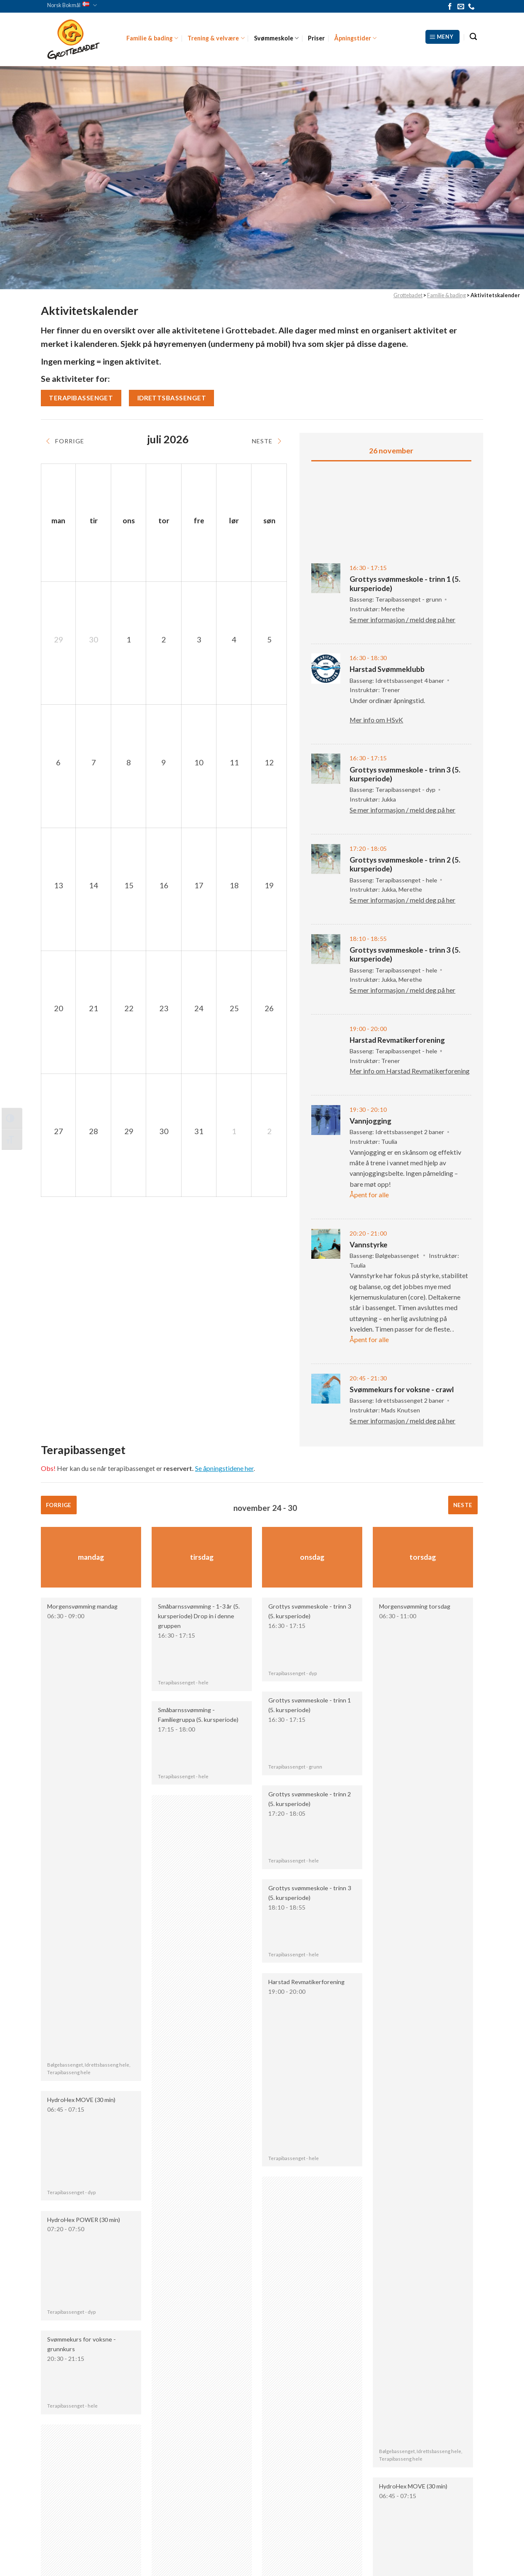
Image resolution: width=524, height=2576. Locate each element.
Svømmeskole (276, 38)
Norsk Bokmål (72, 5)
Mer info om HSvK (376, 720)
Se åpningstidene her (224, 1468)
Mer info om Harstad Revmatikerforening (410, 1071)
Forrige (59, 1505)
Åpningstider (355, 38)
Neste (463, 1505)
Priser (316, 38)
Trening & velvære (215, 38)
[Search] (473, 36)
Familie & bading (152, 38)
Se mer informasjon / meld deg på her (402, 619)
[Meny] (442, 36)
